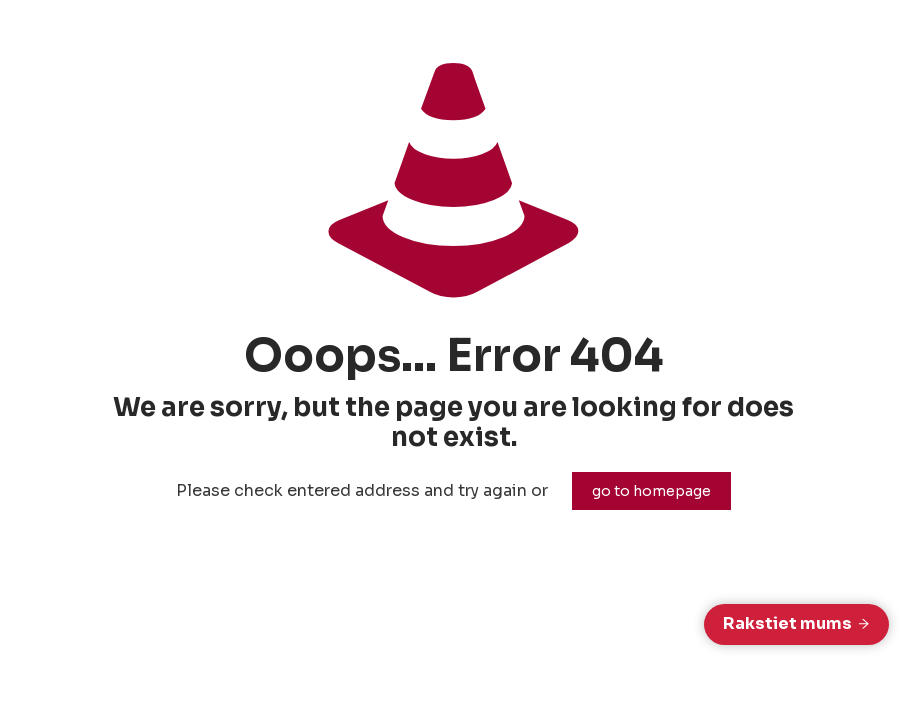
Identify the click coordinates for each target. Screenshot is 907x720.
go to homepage (651, 491)
